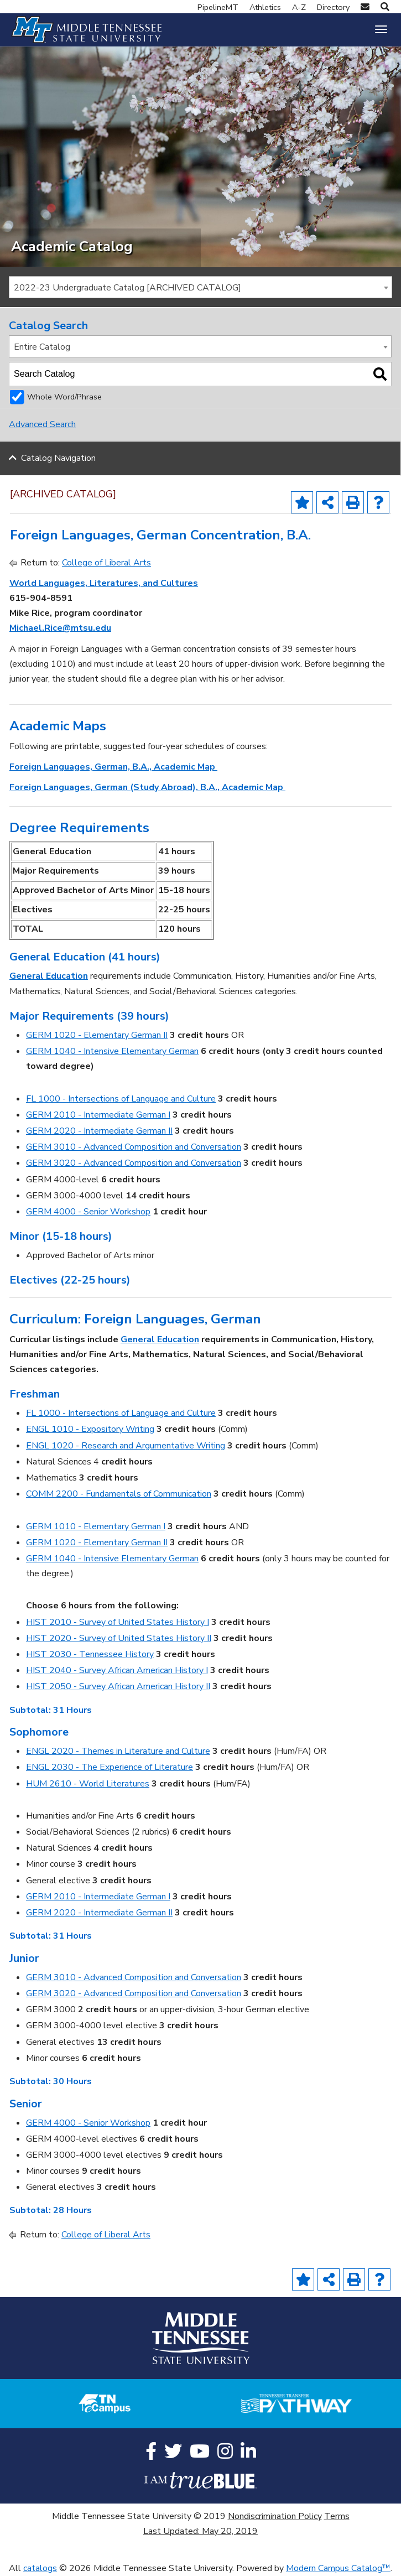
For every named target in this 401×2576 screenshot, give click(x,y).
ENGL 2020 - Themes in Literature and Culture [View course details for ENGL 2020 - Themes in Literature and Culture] (118, 1751)
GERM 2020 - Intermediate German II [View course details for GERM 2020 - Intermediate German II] (99, 1131)
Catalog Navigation (58, 459)
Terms (337, 2516)
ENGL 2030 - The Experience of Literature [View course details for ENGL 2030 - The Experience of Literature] (109, 1767)
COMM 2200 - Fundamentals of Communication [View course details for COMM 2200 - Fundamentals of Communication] (118, 1494)
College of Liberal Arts (106, 563)
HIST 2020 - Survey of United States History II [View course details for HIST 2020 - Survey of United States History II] (118, 1638)
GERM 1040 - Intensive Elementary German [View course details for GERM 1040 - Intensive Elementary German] (112, 1051)
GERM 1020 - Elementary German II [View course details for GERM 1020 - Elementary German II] (97, 1035)
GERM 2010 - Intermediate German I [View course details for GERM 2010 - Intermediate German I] (98, 1115)
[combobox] (200, 287)
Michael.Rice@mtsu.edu (60, 628)
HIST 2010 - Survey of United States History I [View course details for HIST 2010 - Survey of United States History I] (117, 1622)
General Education (48, 976)
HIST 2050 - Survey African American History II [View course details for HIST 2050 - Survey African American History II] (118, 1686)
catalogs (40, 2568)
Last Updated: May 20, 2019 (200, 2531)
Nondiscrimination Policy (275, 2516)
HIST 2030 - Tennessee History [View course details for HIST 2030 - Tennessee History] (90, 1654)
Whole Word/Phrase (64, 396)
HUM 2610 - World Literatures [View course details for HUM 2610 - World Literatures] (87, 1784)
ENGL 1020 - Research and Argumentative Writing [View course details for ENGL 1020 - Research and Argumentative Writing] (125, 1446)
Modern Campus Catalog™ (338, 2568)
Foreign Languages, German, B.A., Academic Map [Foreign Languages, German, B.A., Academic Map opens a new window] (113, 767)
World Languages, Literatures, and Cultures (103, 583)
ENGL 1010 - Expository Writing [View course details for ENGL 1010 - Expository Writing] (90, 1429)
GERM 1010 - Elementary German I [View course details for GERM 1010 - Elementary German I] (95, 1526)
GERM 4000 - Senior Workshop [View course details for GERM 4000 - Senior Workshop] (88, 1212)
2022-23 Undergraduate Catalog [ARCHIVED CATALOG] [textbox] (127, 288)
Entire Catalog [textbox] (42, 347)
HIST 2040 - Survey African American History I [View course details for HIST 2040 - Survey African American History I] (117, 1670)
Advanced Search (42, 424)
